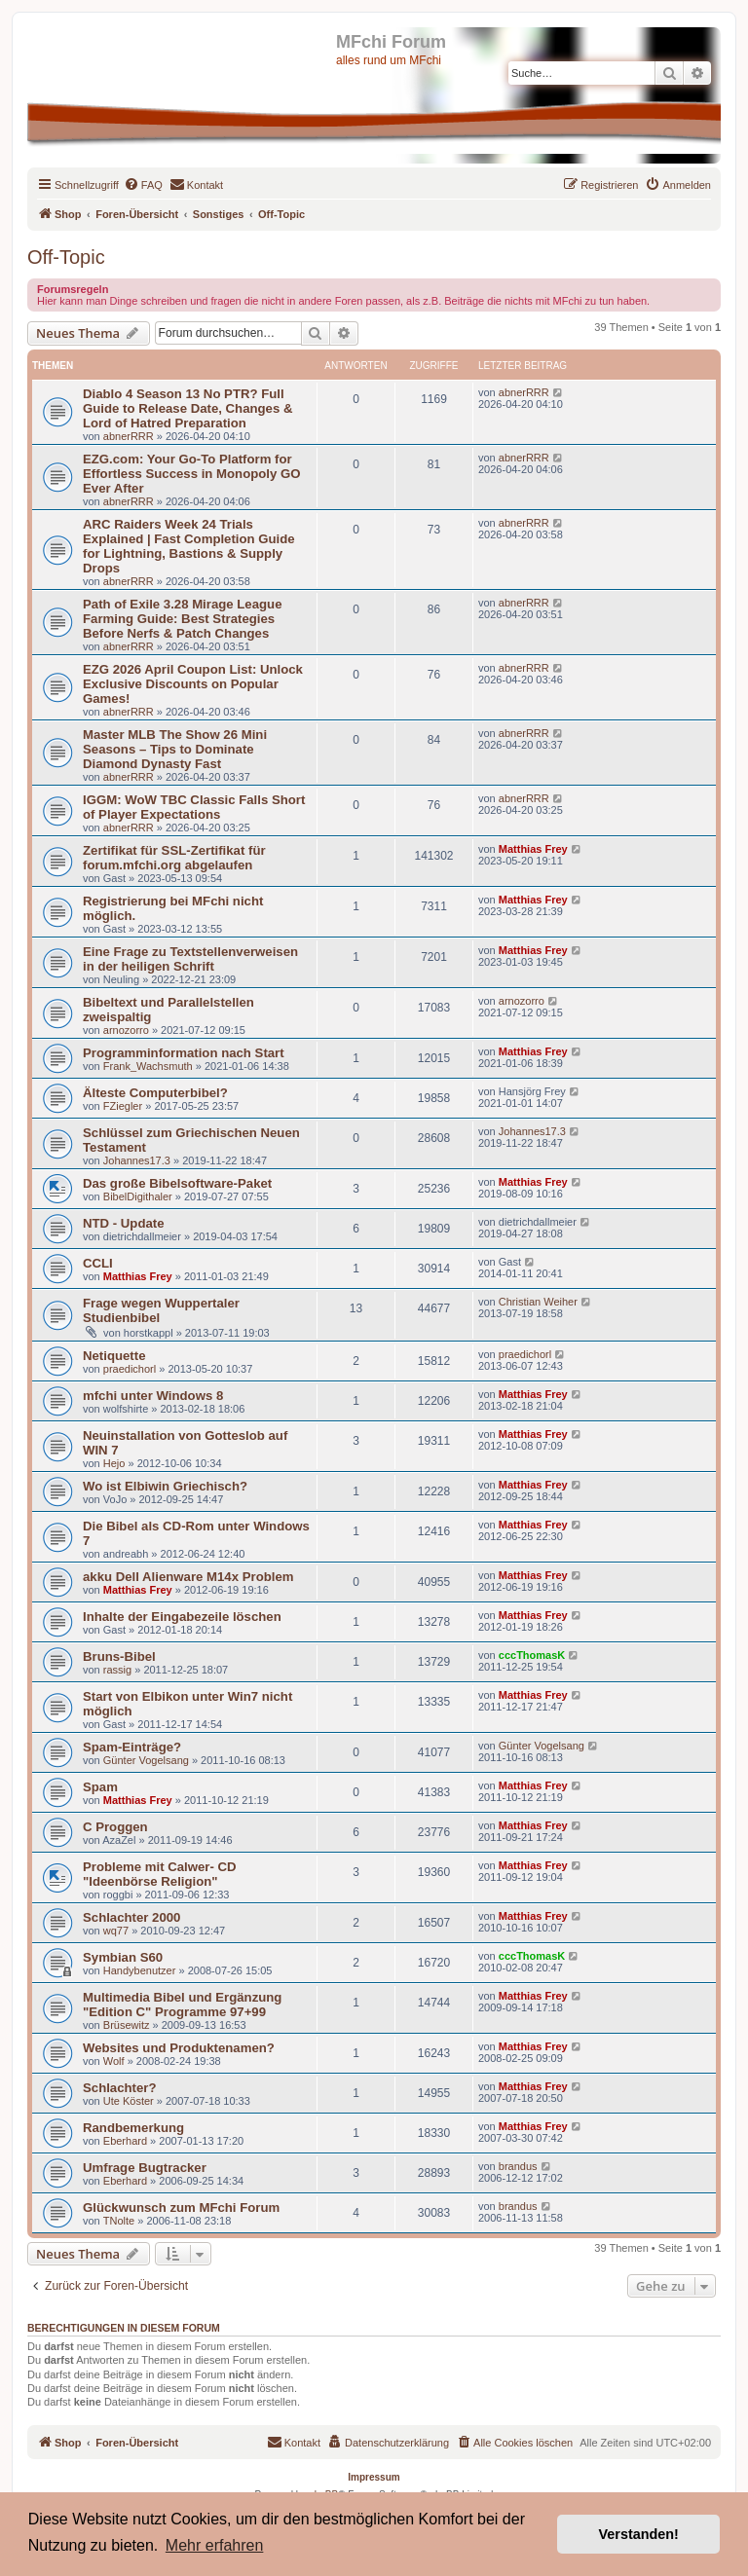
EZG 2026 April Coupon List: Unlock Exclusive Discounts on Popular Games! (193, 684)
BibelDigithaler (137, 1196)
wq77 (116, 1930)
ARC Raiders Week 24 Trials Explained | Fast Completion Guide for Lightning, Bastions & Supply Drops (189, 546)
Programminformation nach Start (183, 1053)
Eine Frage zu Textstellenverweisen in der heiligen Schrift (190, 959)
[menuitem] (143, 185)
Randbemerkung (133, 2127)
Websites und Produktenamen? (179, 2048)
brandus (518, 2166)
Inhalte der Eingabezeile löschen (182, 1616)
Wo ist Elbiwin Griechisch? (165, 1486)
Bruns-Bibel (119, 1656)
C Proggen (115, 1827)
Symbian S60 (123, 1957)
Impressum (373, 2477)
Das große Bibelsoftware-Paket (177, 1183)
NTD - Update (124, 1223)
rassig (117, 1669)
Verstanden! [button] (639, 2534)
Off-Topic (66, 257)
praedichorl (129, 1369)
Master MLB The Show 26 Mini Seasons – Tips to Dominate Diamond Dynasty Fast (175, 749)
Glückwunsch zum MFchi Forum (181, 2207)
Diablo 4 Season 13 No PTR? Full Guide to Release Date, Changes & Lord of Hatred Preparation (187, 408)
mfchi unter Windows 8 (153, 1395)
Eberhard (125, 2141)
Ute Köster (128, 2101)
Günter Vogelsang (146, 1760)
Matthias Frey (533, 849)
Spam (100, 1787)
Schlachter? (120, 2087)
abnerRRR (128, 436)
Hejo (114, 1463)
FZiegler (122, 1106)
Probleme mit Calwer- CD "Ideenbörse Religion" (160, 1874)
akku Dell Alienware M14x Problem (188, 1576)
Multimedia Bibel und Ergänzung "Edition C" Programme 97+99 (182, 2004)
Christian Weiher (538, 1301)
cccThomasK (532, 1655)
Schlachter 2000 (131, 1917)
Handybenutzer (139, 1970)
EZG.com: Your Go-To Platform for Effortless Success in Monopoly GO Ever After (192, 474)
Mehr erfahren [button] (215, 2545)
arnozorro (126, 1030)
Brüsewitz (126, 2025)
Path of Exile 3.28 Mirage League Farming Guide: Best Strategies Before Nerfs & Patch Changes (182, 619)
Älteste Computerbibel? (155, 1093)
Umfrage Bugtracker (144, 2167)
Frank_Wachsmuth (148, 1066)
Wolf (114, 2061)
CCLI (98, 1263)
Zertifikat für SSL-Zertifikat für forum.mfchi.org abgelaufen (174, 857)
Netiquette (114, 1355)
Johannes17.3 (136, 1160)
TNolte (118, 2220)
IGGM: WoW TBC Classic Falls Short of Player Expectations (194, 807)
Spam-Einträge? (132, 1747)
